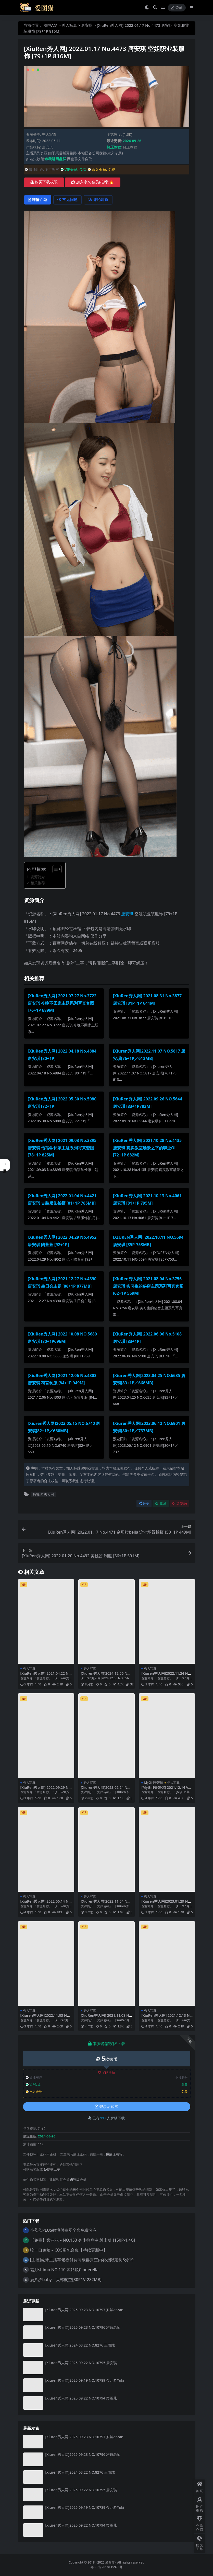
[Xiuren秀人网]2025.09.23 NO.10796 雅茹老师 (83, 2327)
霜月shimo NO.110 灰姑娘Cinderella (64, 2270)
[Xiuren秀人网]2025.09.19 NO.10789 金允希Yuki (84, 2380)
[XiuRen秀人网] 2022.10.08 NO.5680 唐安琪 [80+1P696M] (62, 1337)
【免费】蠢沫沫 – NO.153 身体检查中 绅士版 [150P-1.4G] (82, 2240)
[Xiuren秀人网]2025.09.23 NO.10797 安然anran (84, 2310)
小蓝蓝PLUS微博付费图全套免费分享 (63, 2230)
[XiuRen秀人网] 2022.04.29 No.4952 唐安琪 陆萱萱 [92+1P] (62, 1241)
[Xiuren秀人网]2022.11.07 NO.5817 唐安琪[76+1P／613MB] (149, 1054)
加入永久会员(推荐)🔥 (92, 182)
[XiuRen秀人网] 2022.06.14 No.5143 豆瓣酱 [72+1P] (44, 1904)
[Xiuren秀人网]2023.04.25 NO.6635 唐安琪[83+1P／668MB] (149, 1379)
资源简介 (38, 877)
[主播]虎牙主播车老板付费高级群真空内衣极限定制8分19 (82, 2260)
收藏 (160, 1504)
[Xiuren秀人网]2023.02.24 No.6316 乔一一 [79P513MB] (106, 1789)
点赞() (179, 1504)
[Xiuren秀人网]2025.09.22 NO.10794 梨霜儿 (81, 2398)
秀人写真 (69, 25)
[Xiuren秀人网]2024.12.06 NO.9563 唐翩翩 (106, 1675)
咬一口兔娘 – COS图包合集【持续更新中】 (69, 2250)
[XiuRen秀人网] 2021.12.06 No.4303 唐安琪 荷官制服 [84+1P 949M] (62, 1379)
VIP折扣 (106, 2073)
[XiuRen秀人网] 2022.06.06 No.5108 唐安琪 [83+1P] (147, 1337)
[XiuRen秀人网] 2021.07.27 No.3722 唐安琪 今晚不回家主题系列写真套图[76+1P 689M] (62, 1003)
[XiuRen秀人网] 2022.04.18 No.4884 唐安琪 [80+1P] (62, 1054)
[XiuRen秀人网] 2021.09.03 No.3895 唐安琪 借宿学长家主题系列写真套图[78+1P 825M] (62, 1148)
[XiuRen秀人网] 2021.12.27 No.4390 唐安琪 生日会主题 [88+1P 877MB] (62, 1282)
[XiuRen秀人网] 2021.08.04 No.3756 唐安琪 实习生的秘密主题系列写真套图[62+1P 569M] (148, 1286)
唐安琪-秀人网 (43, 1494)
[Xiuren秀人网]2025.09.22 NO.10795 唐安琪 (81, 2363)
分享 (144, 1504)
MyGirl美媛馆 (153, 1783)
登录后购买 (106, 2107)
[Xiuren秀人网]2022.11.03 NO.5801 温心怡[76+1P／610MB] (45, 2017)
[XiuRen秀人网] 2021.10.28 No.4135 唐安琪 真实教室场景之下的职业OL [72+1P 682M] (147, 1148)
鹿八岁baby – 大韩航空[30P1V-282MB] (66, 2280)
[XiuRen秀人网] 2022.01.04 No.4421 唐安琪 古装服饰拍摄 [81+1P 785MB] (62, 1199)
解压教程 (130, 147)
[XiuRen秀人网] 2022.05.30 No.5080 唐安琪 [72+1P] (62, 1102)
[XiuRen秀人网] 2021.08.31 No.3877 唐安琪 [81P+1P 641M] (147, 999)
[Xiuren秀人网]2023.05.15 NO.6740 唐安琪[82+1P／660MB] (64, 1427)
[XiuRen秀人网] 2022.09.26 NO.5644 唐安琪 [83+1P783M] (147, 1102)
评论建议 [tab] (100, 199)
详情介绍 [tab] (38, 199)
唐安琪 (87, 25)
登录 (176, 8)
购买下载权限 (44, 182)
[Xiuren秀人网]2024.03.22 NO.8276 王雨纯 (80, 2345)
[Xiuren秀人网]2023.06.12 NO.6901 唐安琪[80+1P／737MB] (149, 1427)
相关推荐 (38, 883)
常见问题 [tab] (69, 199)
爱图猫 (110, 2562)
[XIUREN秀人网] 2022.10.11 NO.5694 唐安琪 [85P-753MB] (148, 1241)
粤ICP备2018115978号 (107, 2567)
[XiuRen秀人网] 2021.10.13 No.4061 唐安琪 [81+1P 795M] (147, 1199)
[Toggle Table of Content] (54, 869)
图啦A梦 (50, 25)
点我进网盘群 (55, 158)
